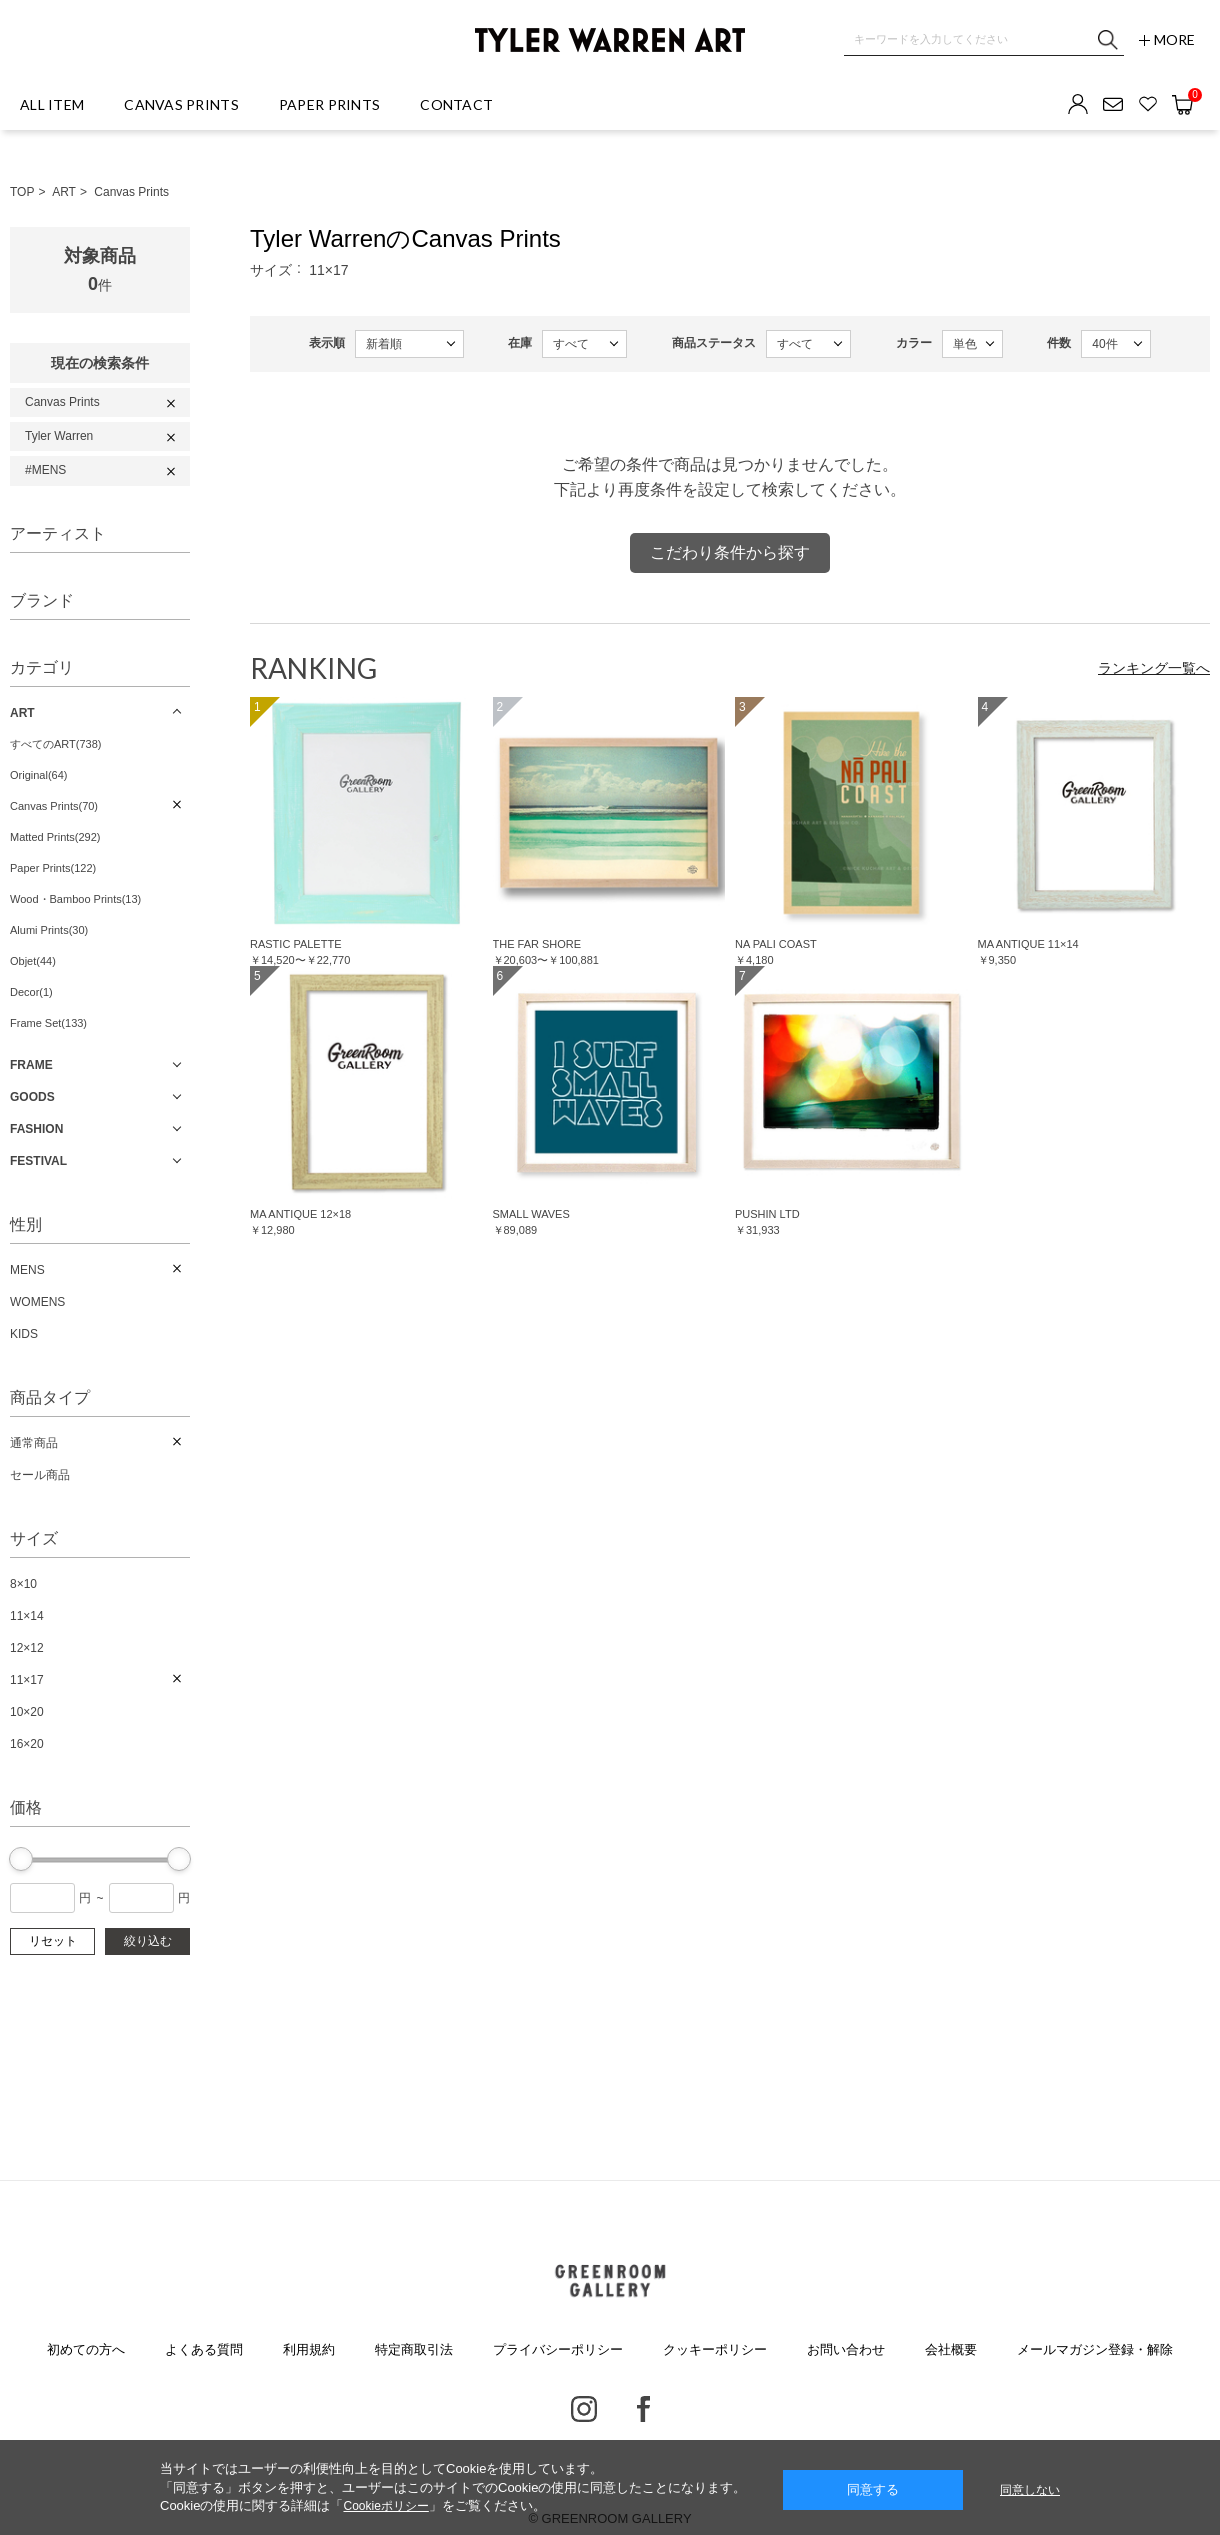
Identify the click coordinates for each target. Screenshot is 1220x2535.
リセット (53, 1941)
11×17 (27, 1680)
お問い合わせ (846, 2349)
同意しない (1030, 2490)
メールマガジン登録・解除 (1095, 2349)
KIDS (24, 1334)
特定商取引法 (414, 2349)
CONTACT (456, 104)
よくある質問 (204, 2349)
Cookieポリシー (385, 2506)
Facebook (643, 2409)
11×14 (27, 1616)
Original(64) (38, 775)
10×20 (27, 1712)
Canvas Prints (131, 192)
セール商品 (40, 1475)
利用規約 (309, 2349)
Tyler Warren (59, 436)
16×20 (27, 1744)
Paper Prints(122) (53, 868)
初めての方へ (86, 2349)
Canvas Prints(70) (54, 806)
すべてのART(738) (55, 744)
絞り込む (148, 1941)
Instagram (584, 2409)
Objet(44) (33, 961)
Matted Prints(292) (55, 837)
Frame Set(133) (48, 1023)
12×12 (27, 1648)
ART (64, 192)
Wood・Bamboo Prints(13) (75, 899)
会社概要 (951, 2349)
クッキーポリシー (715, 2349)
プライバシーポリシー (558, 2349)
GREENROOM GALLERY (609, 2281)
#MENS (45, 470)
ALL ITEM (52, 104)
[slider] (21, 1859)
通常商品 (34, 1443)
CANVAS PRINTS (181, 104)
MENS (27, 1270)
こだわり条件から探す (730, 552)
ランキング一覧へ (1154, 668)
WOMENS (37, 1302)
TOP (22, 192)
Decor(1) (31, 992)
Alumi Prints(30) (49, 930)
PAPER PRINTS (329, 104)
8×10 (23, 1584)
